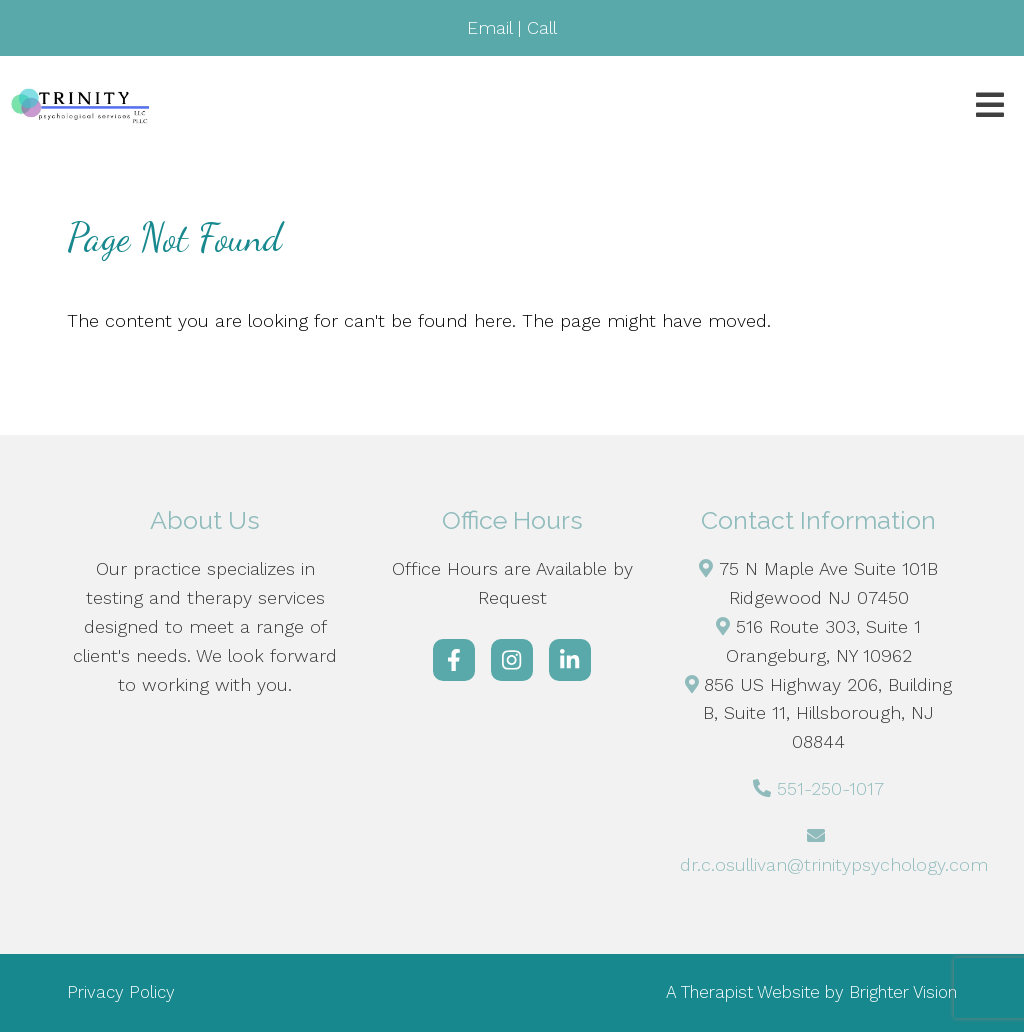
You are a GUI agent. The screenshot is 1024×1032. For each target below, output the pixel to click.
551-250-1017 (830, 788)
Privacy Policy (121, 992)
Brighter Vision (903, 992)
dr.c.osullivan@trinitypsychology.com (834, 864)
